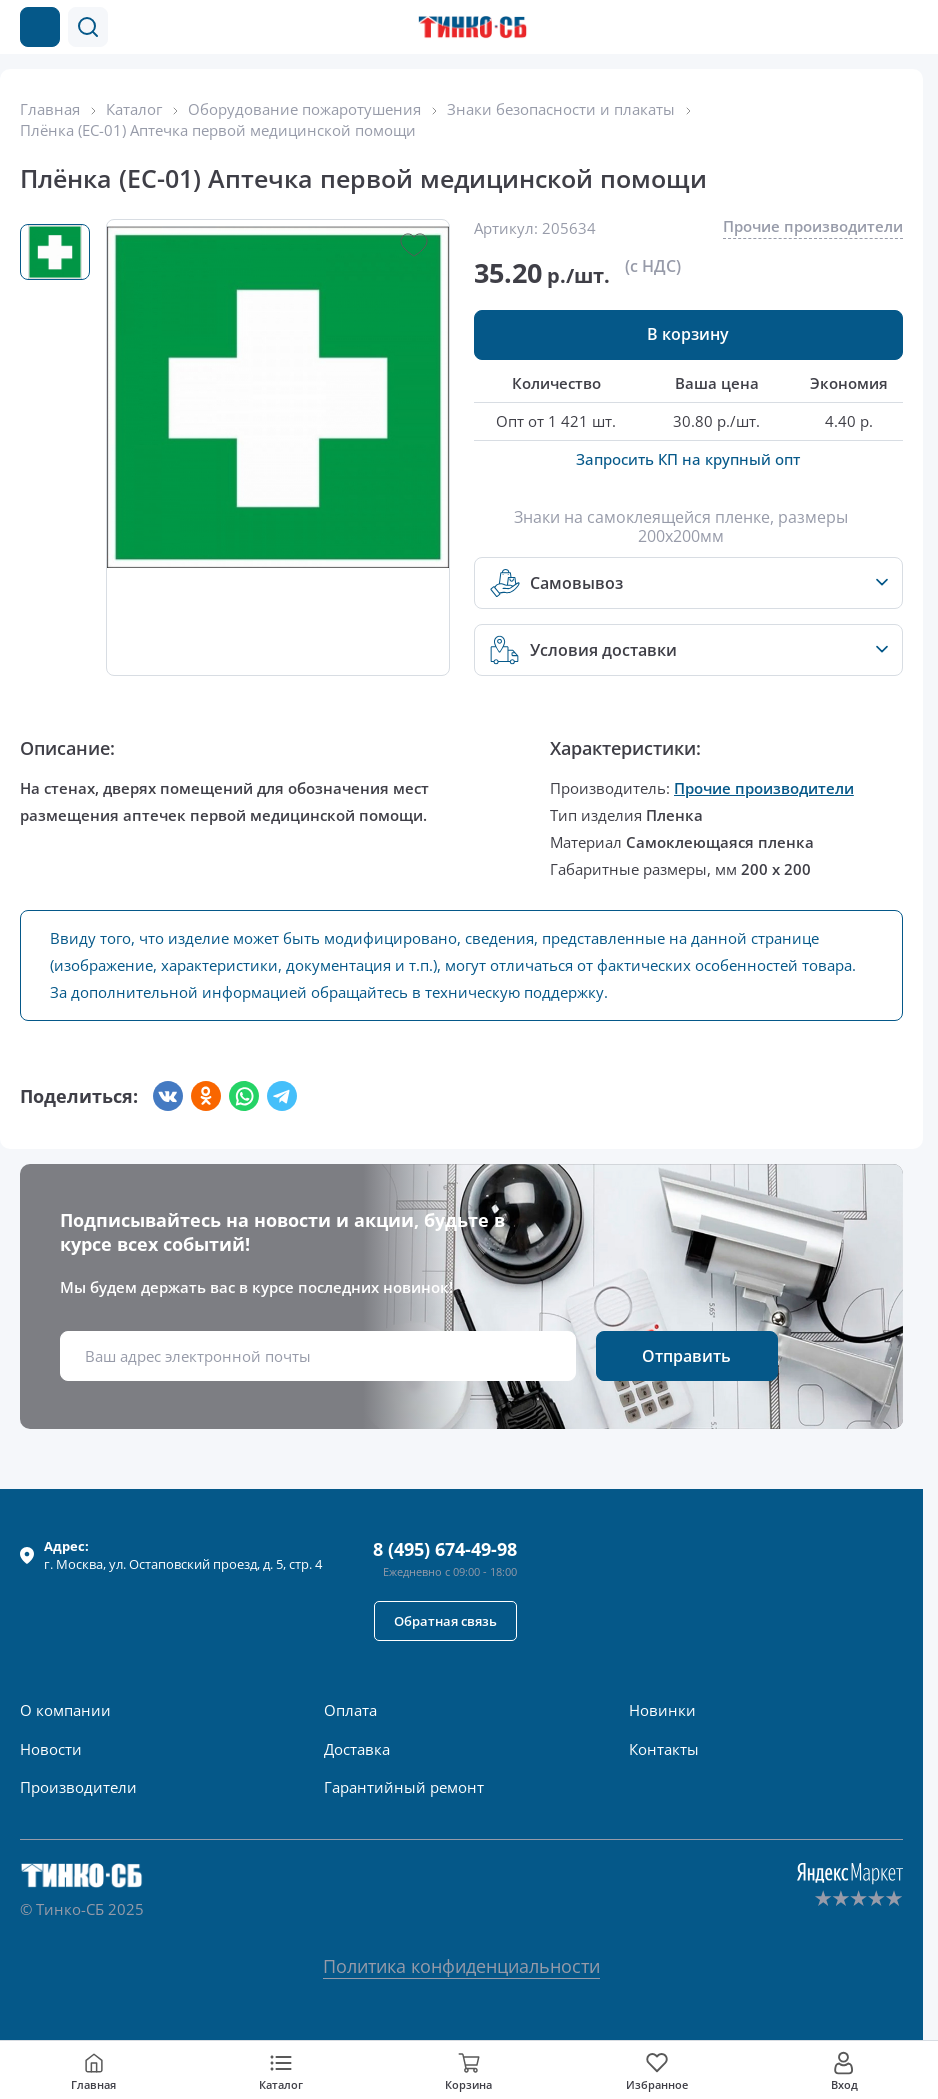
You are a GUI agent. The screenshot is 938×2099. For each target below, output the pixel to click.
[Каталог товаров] (40, 27)
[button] (88, 27)
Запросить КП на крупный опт (688, 459)
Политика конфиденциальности (461, 1966)
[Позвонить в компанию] (866, 27)
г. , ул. (183, 1555)
